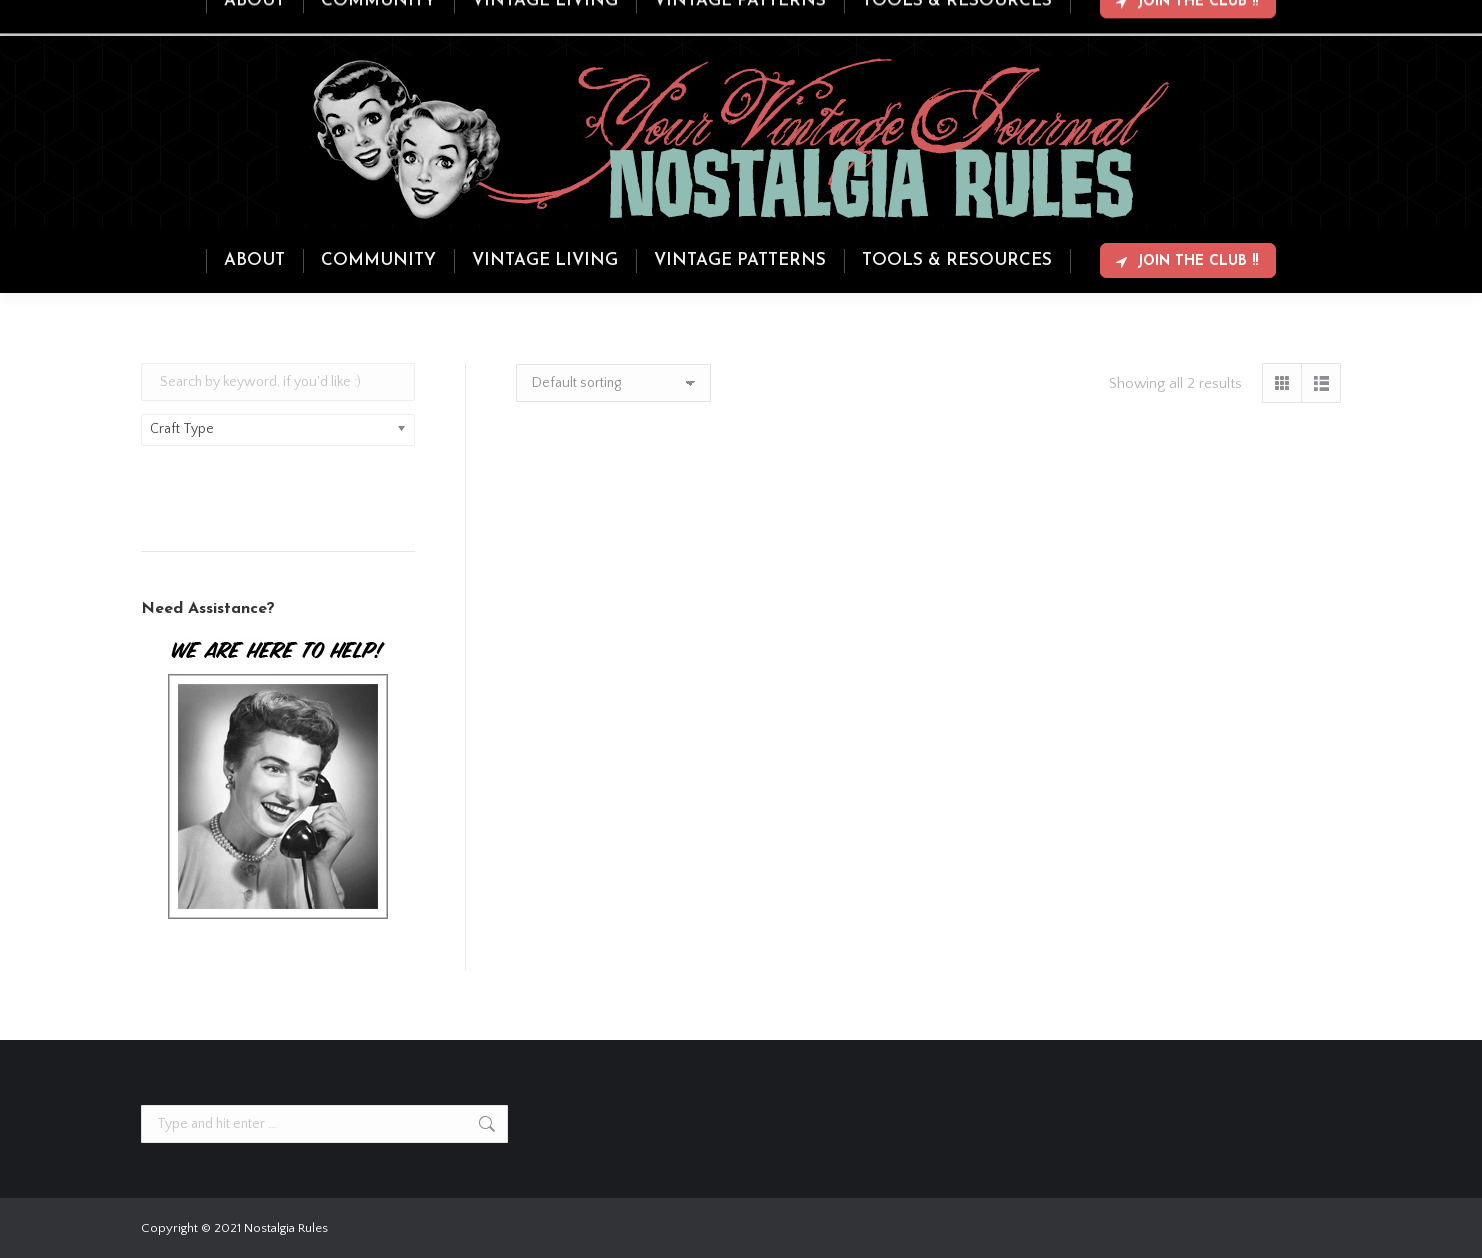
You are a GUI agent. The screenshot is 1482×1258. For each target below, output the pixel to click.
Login (1261, 18)
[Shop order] (613, 383)
